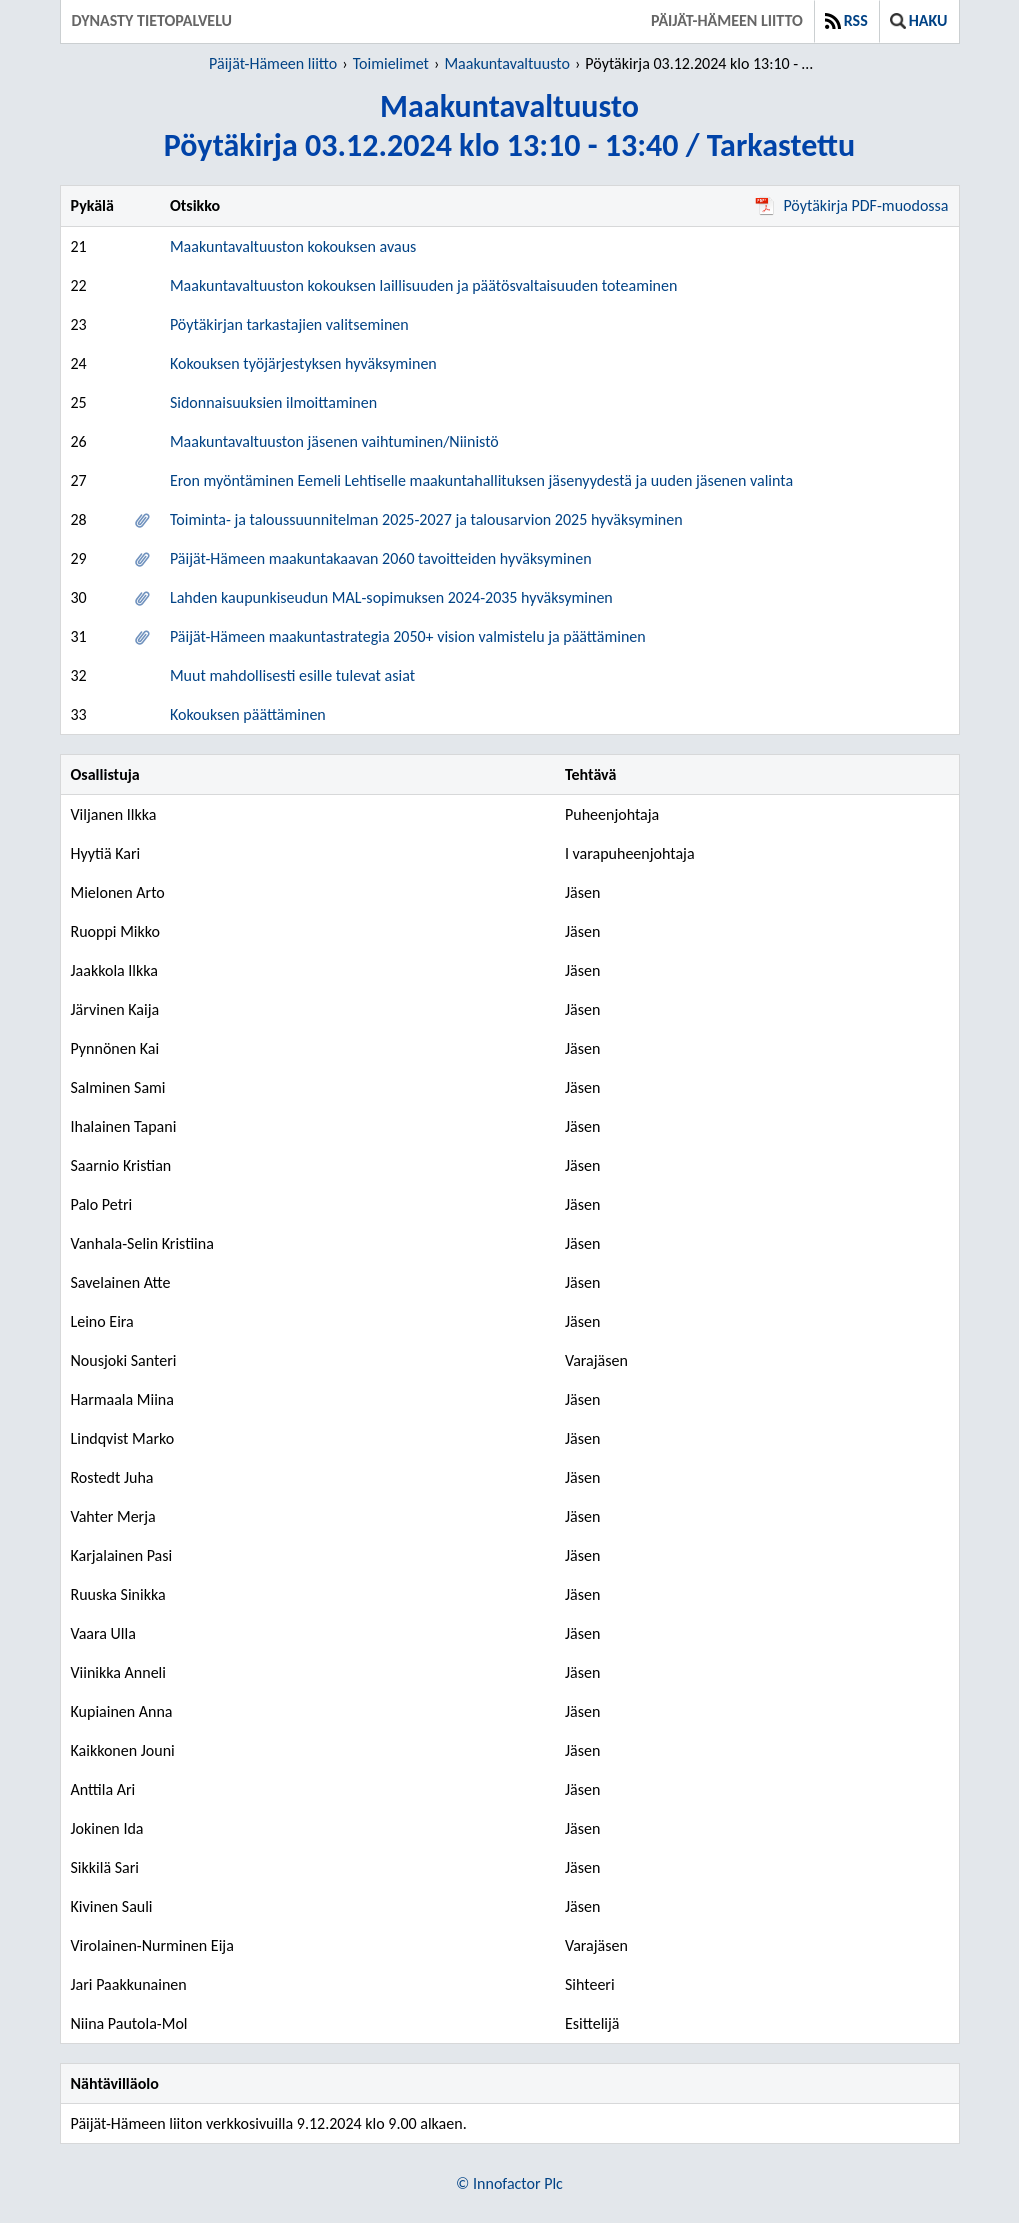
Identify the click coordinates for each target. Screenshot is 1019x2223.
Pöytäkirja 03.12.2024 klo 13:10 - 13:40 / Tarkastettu (702, 63)
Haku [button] (919, 20)
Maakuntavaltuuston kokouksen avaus (293, 246)
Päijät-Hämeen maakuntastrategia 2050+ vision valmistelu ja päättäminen (408, 636)
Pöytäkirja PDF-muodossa (851, 205)
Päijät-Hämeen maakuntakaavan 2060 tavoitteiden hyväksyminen (381, 558)
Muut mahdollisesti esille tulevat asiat (292, 675)
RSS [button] (846, 20)
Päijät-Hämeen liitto (727, 20)
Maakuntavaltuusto (507, 63)
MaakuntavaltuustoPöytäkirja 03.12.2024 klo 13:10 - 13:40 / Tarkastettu (509, 126)
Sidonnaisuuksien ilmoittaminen (273, 402)
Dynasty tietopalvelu (152, 20)
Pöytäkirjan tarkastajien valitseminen (289, 324)
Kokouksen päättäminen (248, 714)
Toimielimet (391, 63)
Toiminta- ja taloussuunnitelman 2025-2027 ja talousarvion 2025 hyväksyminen (426, 519)
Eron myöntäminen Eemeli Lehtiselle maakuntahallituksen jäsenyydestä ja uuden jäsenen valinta (481, 480)
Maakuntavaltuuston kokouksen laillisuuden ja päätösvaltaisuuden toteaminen (423, 285)
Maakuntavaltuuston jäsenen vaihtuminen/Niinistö (334, 441)
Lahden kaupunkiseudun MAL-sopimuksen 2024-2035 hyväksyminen (391, 597)
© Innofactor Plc (509, 2183)
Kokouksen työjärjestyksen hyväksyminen (303, 363)
